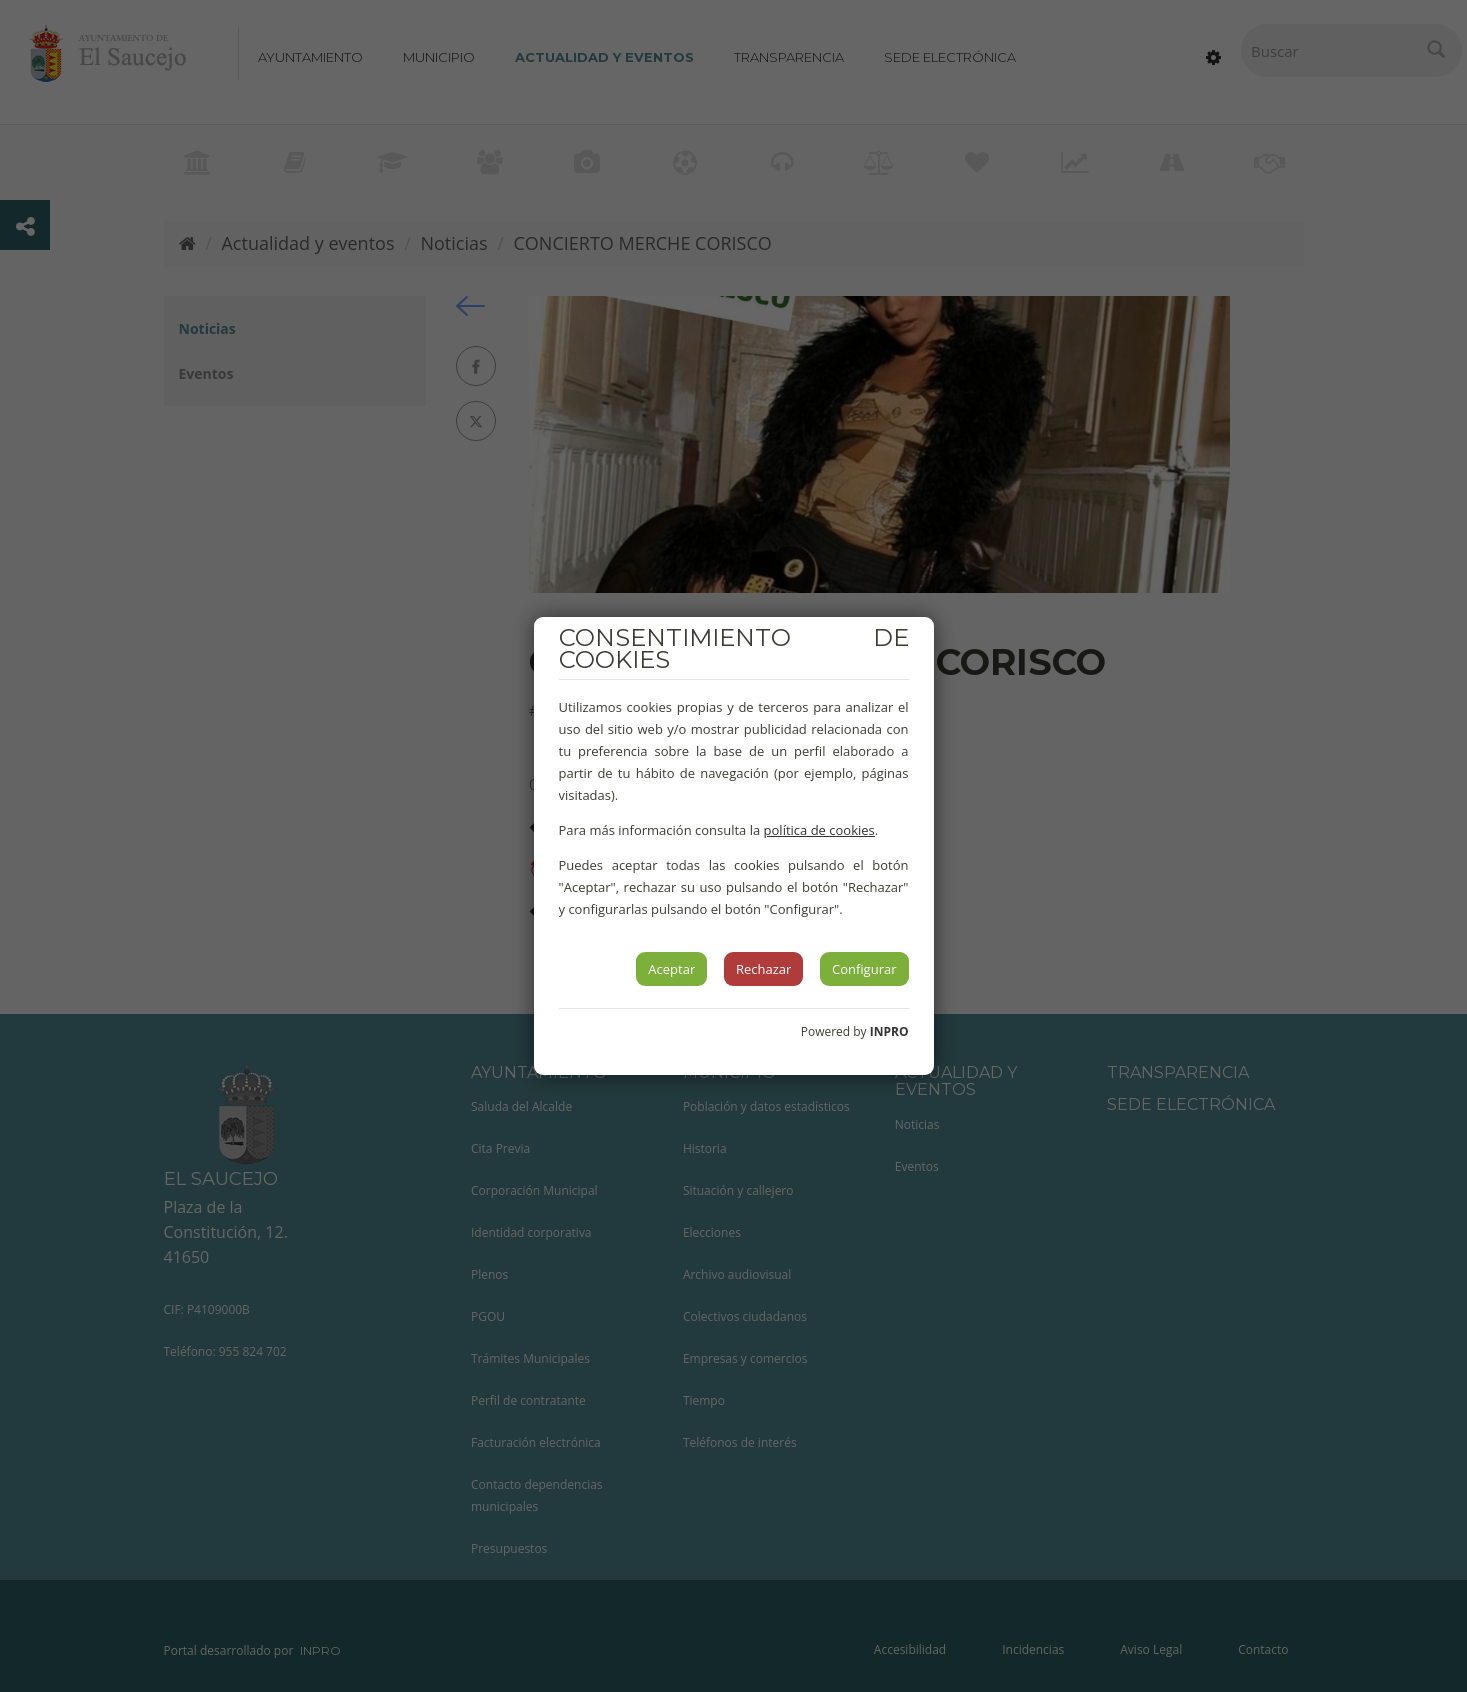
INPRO (889, 1031)
